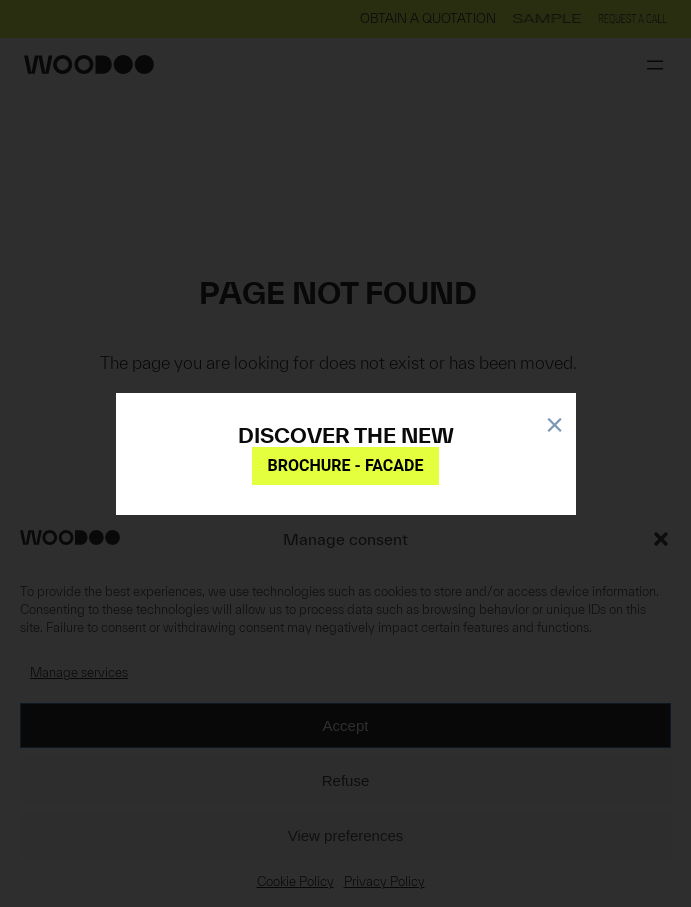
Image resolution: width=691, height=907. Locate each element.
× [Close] (554, 421)
